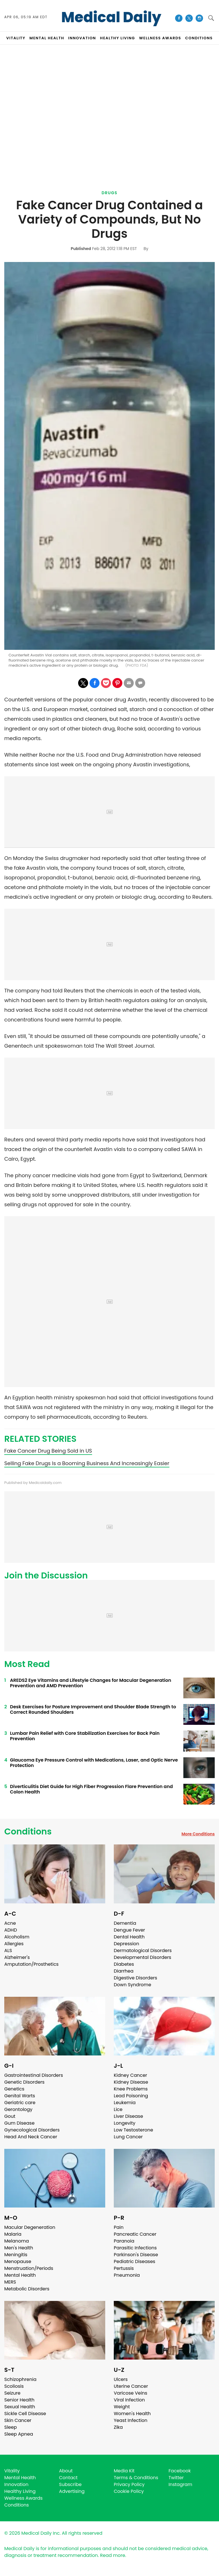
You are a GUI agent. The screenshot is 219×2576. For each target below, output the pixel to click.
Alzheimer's (17, 1957)
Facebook (180, 2471)
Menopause (17, 2261)
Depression (126, 1943)
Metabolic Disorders (26, 2289)
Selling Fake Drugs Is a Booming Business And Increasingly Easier (86, 1463)
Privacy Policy (129, 2484)
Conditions (28, 1831)
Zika (118, 2427)
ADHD (10, 1930)
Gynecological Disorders (32, 2130)
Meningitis (15, 2254)
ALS (8, 1950)
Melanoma (16, 2241)
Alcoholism (16, 1937)
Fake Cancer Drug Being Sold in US (48, 1450)
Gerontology (18, 2109)
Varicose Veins (130, 2393)
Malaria (12, 2234)
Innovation (16, 2484)
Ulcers (121, 2379)
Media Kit (124, 2471)
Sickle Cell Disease (25, 2413)
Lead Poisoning (131, 2095)
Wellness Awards (160, 38)
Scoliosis (14, 2386)
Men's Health (18, 2248)
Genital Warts (19, 2095)
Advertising (72, 2491)
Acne (10, 1923)
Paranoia (124, 2241)
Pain (118, 2227)
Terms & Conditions (136, 2477)
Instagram (180, 2484)
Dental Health (129, 1937)
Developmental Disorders (142, 1957)
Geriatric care (19, 2102)
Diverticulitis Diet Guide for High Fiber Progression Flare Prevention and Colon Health (91, 1789)
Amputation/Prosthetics (31, 1964)
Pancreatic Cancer (135, 2234)
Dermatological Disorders (143, 1950)
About (66, 2471)
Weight (122, 2406)
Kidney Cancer (130, 2075)
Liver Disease (128, 2116)
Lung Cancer (128, 2136)
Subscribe (70, 2484)
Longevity (124, 2123)
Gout (9, 2116)
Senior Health (19, 2400)
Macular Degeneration (29, 2227)
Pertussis (124, 2268)
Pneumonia (127, 2275)
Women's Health (132, 2413)
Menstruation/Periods (28, 2268)
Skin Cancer (17, 2420)
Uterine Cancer (131, 2386)
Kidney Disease (131, 2082)
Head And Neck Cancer (30, 2136)
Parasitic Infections (135, 2248)
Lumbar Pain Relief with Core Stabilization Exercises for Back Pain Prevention (85, 1736)
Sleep (10, 2427)
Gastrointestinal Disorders (33, 2075)
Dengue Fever (129, 1930)
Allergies (14, 1943)
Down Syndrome (132, 1984)
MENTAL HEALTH (46, 38)
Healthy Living (20, 2491)
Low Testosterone (133, 2130)
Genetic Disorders (24, 2082)
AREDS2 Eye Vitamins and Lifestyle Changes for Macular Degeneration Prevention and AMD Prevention (90, 1683)
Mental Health (20, 2275)
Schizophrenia (20, 2379)
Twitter (176, 2477)
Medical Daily (111, 17)
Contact (68, 2477)
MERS (10, 2282)
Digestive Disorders (135, 1978)
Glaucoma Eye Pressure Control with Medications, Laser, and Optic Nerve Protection (94, 1763)
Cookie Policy (129, 2491)
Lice (118, 2109)
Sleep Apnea (18, 2434)
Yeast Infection (130, 2420)
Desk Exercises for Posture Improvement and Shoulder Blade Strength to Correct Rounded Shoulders (93, 1709)
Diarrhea (123, 1971)
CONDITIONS (198, 38)
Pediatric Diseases (134, 2261)
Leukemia (124, 2102)
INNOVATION (82, 38)
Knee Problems (131, 2089)
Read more (112, 2555)
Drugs (109, 193)
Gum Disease (19, 2123)
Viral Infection (129, 2400)
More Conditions (198, 1834)
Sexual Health (19, 2406)
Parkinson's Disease (136, 2254)
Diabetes (124, 1964)
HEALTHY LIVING (117, 38)
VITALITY (15, 38)
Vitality (12, 2471)
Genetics (14, 2089)
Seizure (12, 2393)
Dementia (125, 1923)
